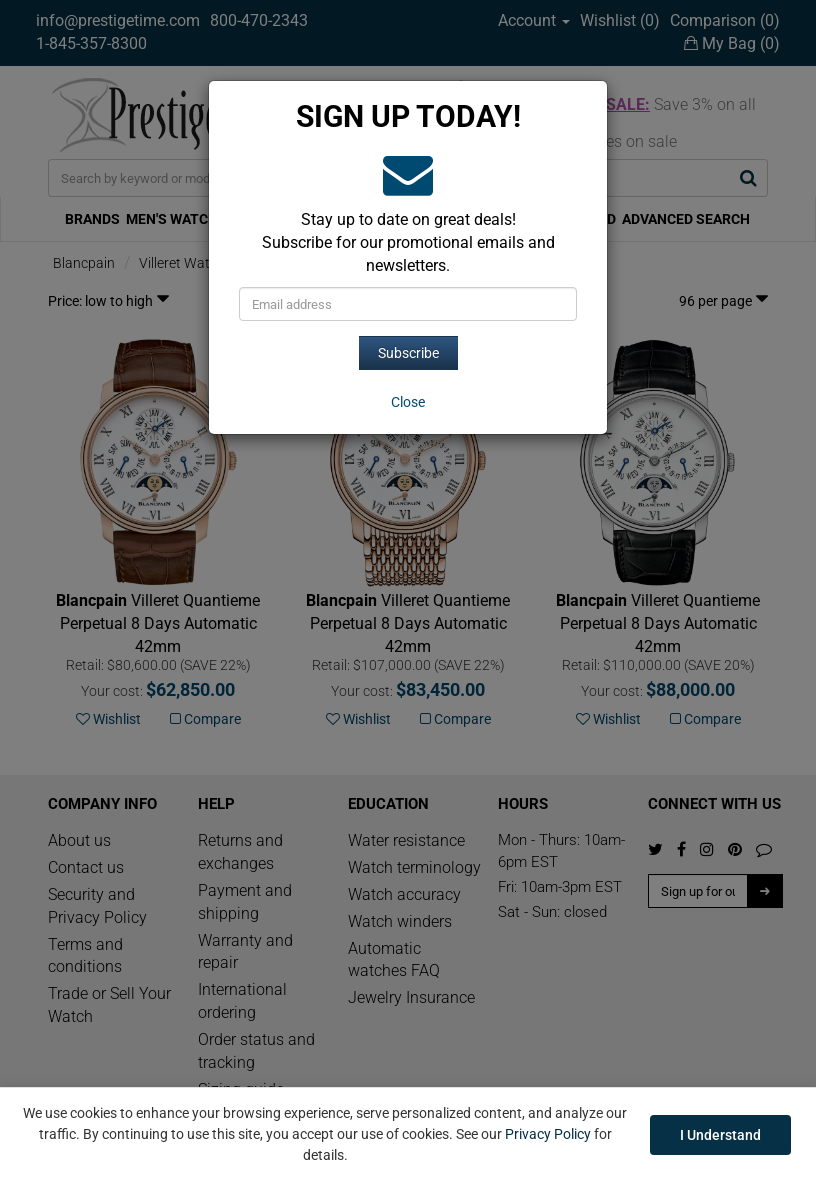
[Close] (408, 402)
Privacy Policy (548, 1134)
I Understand (720, 1135)
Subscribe (408, 353)
